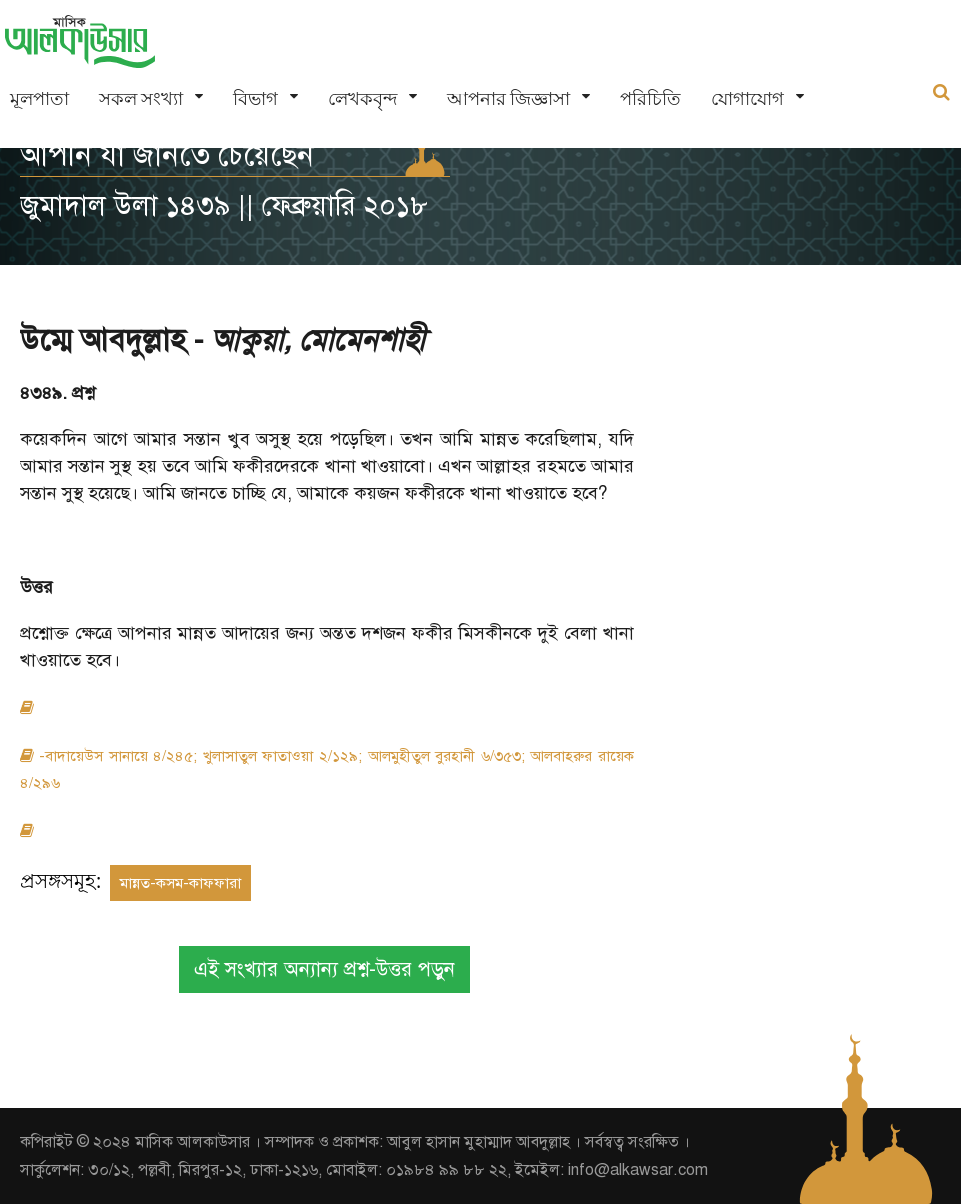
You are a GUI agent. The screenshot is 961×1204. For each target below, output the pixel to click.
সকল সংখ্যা (141, 98)
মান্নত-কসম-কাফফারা (180, 883)
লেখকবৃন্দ (362, 98)
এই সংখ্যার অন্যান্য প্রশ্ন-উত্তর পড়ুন (324, 969)
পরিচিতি (650, 98)
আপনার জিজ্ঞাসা (508, 98)
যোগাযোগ (747, 98)
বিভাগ (255, 98)
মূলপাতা (39, 98)
